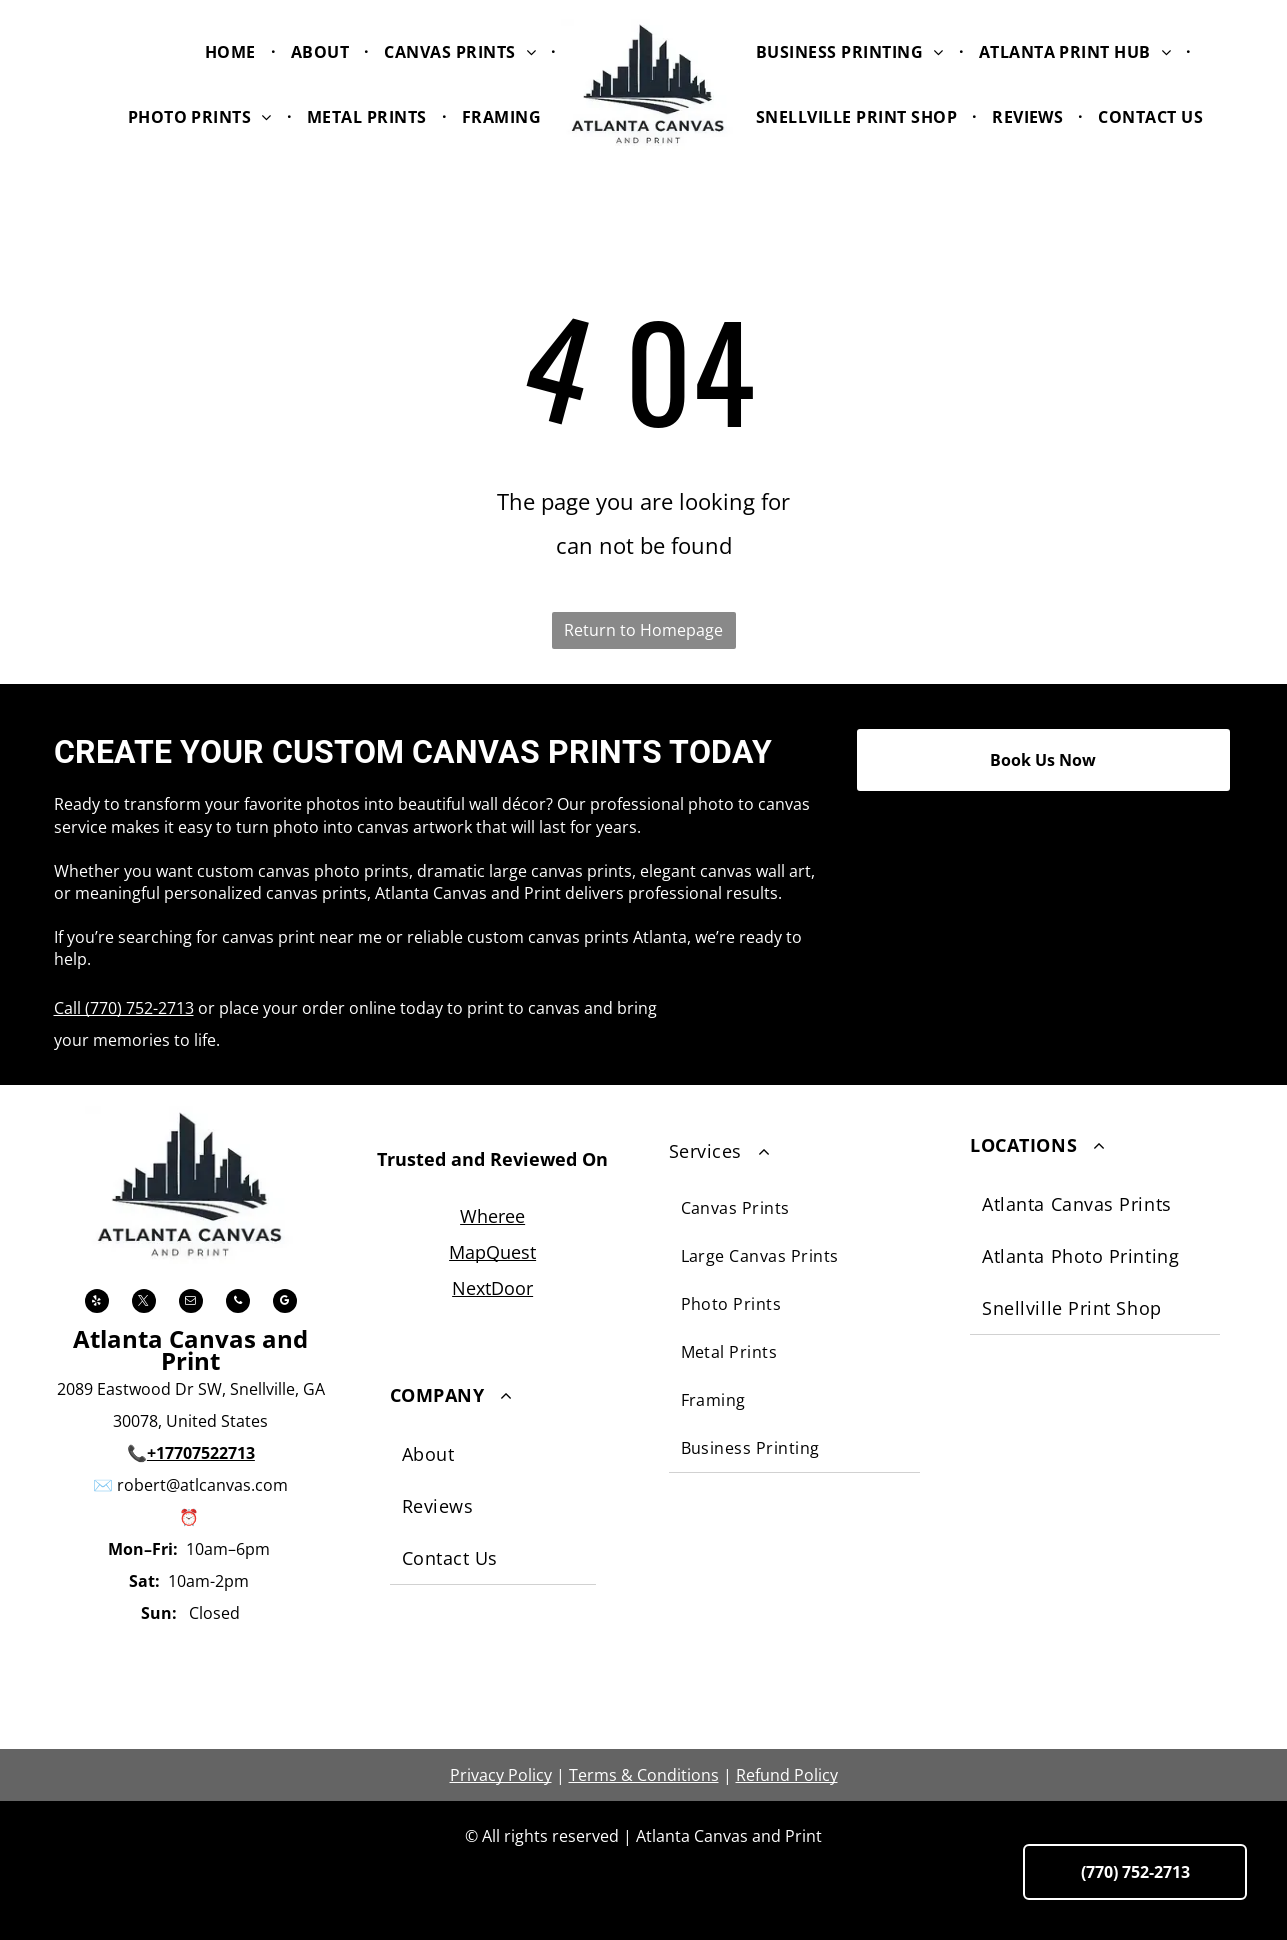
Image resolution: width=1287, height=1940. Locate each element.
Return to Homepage (643, 630)
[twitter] (144, 1303)
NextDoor (492, 1288)
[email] (191, 1303)
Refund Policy (787, 1775)
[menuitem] (233, 51)
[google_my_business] (285, 1303)
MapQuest (492, 1252)
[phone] (238, 1303)
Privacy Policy (501, 1775)
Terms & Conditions (644, 1775)
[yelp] (97, 1303)
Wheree (492, 1216)
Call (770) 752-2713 (124, 1008)
